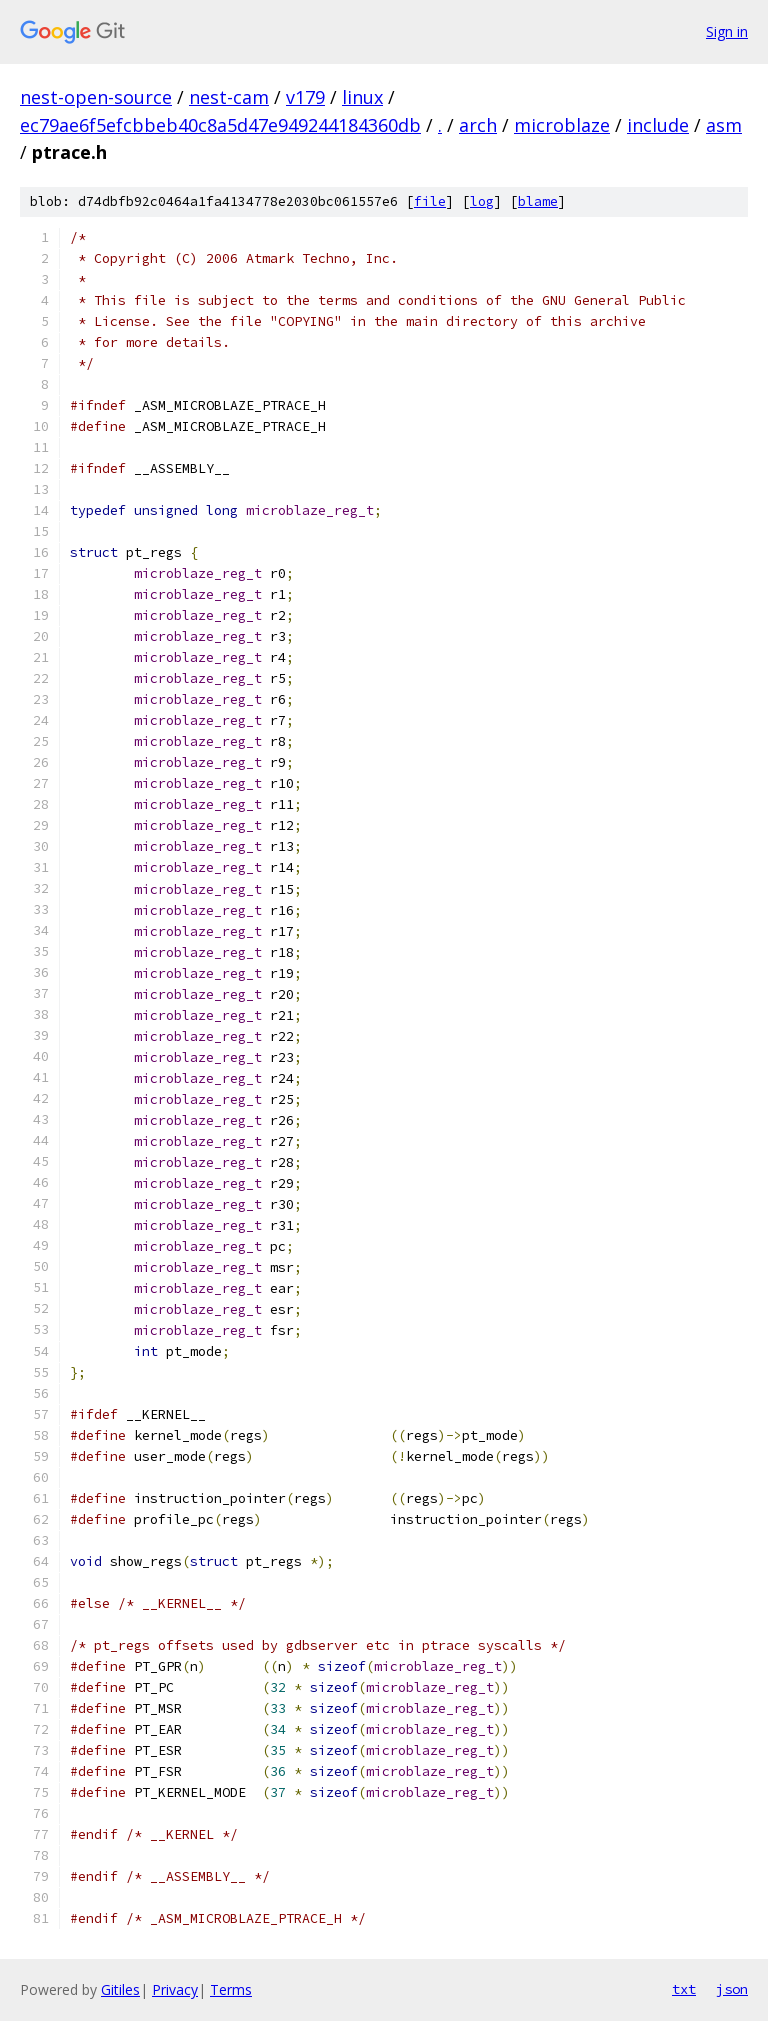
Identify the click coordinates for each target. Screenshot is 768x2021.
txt (684, 1989)
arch (478, 125)
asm (724, 125)
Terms (231, 1989)
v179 (305, 97)
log (482, 201)
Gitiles (120, 1989)
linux (362, 97)
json (732, 1989)
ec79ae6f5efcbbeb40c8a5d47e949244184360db (220, 125)
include (658, 125)
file (430, 201)
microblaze (562, 125)
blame (538, 201)
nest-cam (229, 97)
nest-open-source (96, 97)
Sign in (727, 31)
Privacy (175, 1989)
